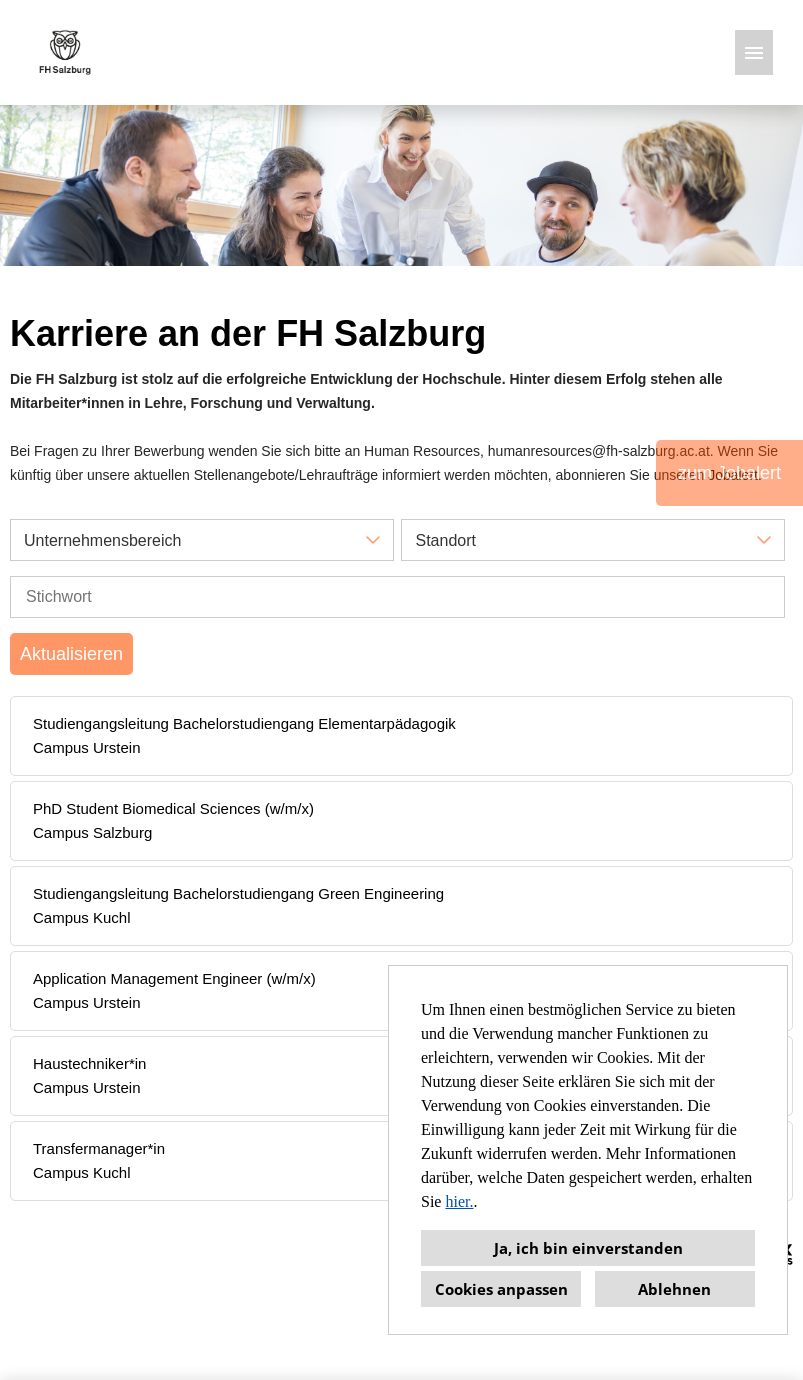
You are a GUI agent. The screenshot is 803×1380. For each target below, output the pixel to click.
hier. (459, 1201)
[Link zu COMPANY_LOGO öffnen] (65, 52)
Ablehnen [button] (674, 1289)
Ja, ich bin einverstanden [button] (588, 1248)
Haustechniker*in (89, 1063)
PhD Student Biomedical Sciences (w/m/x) (173, 808)
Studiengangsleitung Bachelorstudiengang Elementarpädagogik (244, 723)
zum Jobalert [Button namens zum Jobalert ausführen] (729, 473)
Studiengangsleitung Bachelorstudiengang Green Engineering (238, 893)
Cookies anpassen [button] (501, 1289)
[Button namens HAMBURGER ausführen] (754, 52)
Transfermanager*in (99, 1148)
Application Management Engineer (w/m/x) (174, 978)
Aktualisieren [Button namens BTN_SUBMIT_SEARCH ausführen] (71, 654)
